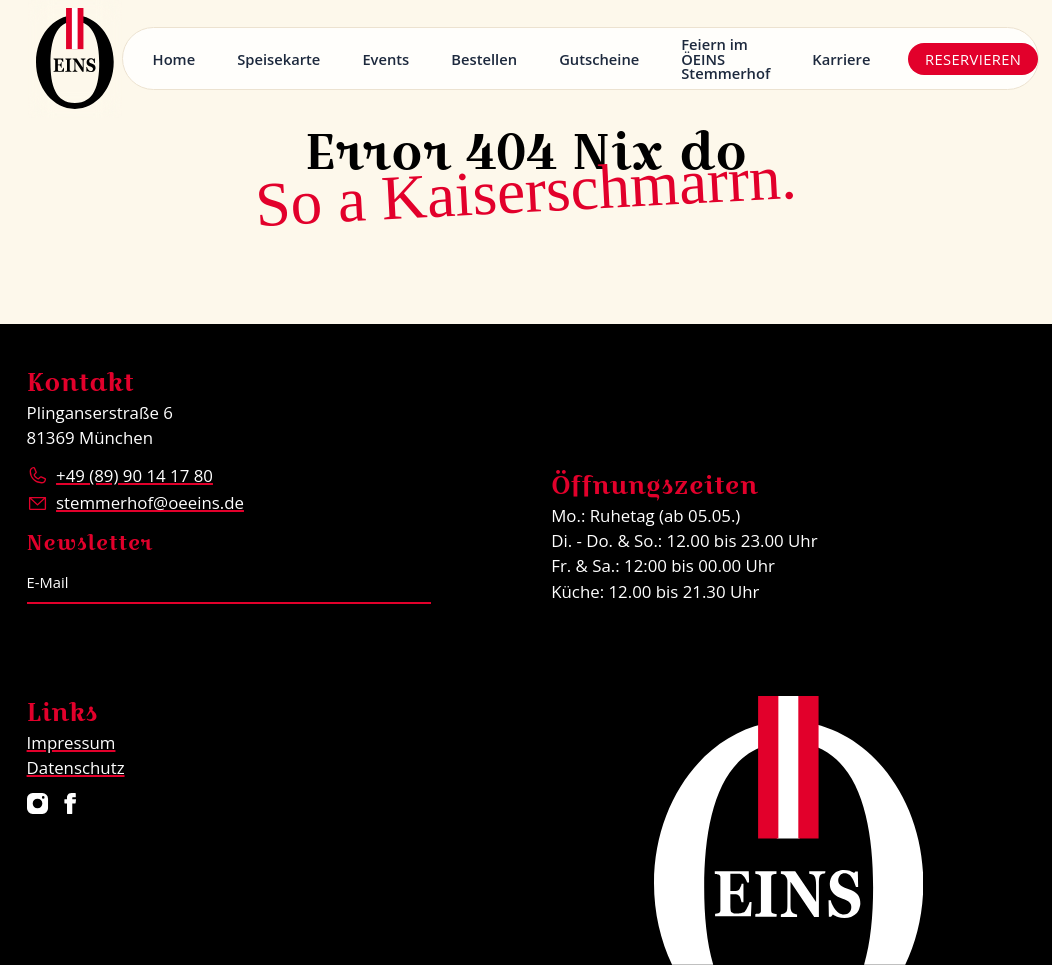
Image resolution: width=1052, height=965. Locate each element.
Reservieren (973, 59)
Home (174, 59)
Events (385, 59)
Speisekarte (278, 59)
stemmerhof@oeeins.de (150, 502)
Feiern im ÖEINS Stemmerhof (725, 58)
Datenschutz (76, 767)
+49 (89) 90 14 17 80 (134, 475)
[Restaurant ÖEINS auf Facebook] (70, 803)
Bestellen (484, 59)
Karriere (841, 59)
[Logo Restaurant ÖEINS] (75, 59)
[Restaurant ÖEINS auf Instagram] (36, 803)
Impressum (71, 742)
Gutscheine (599, 59)
